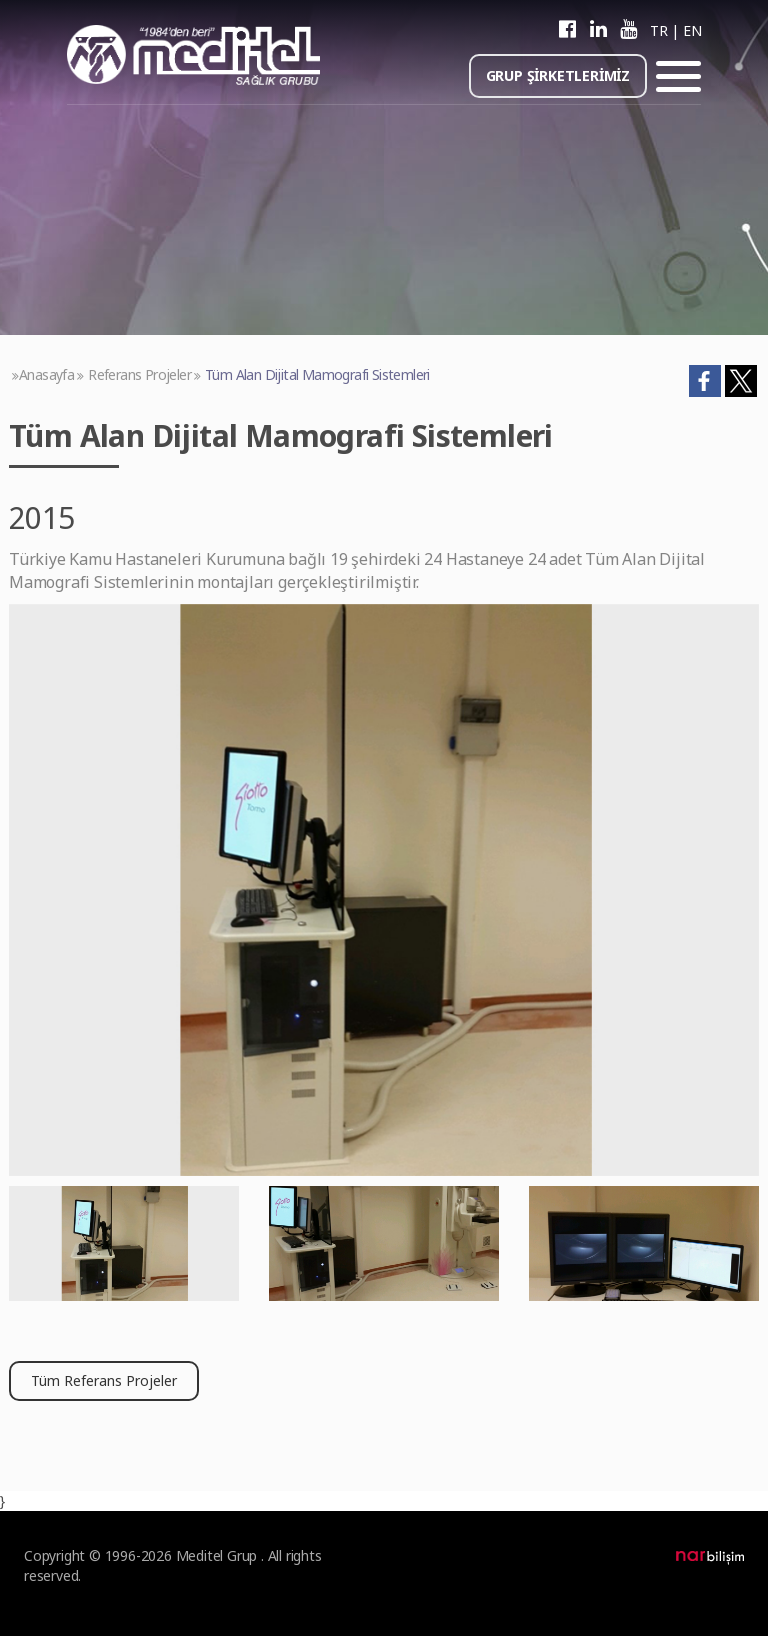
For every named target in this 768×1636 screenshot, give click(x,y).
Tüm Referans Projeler (104, 1380)
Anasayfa (46, 374)
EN (692, 30)
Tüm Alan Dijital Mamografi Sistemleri (317, 374)
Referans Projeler (139, 374)
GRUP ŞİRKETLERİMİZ (558, 75)
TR (658, 30)
